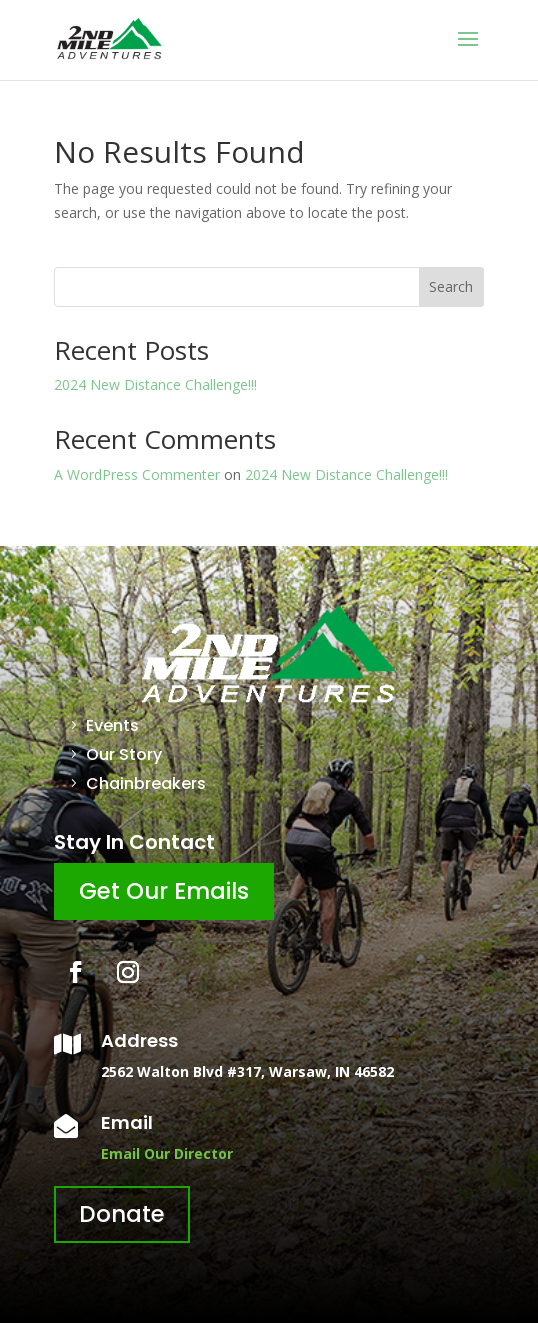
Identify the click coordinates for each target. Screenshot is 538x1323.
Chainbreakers (146, 783)
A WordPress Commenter (137, 474)
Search (451, 286)
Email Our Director (167, 1153)
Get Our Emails (164, 891)
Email (127, 1122)
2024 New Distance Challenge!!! (155, 384)
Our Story (124, 754)
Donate (122, 1214)
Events (112, 725)
